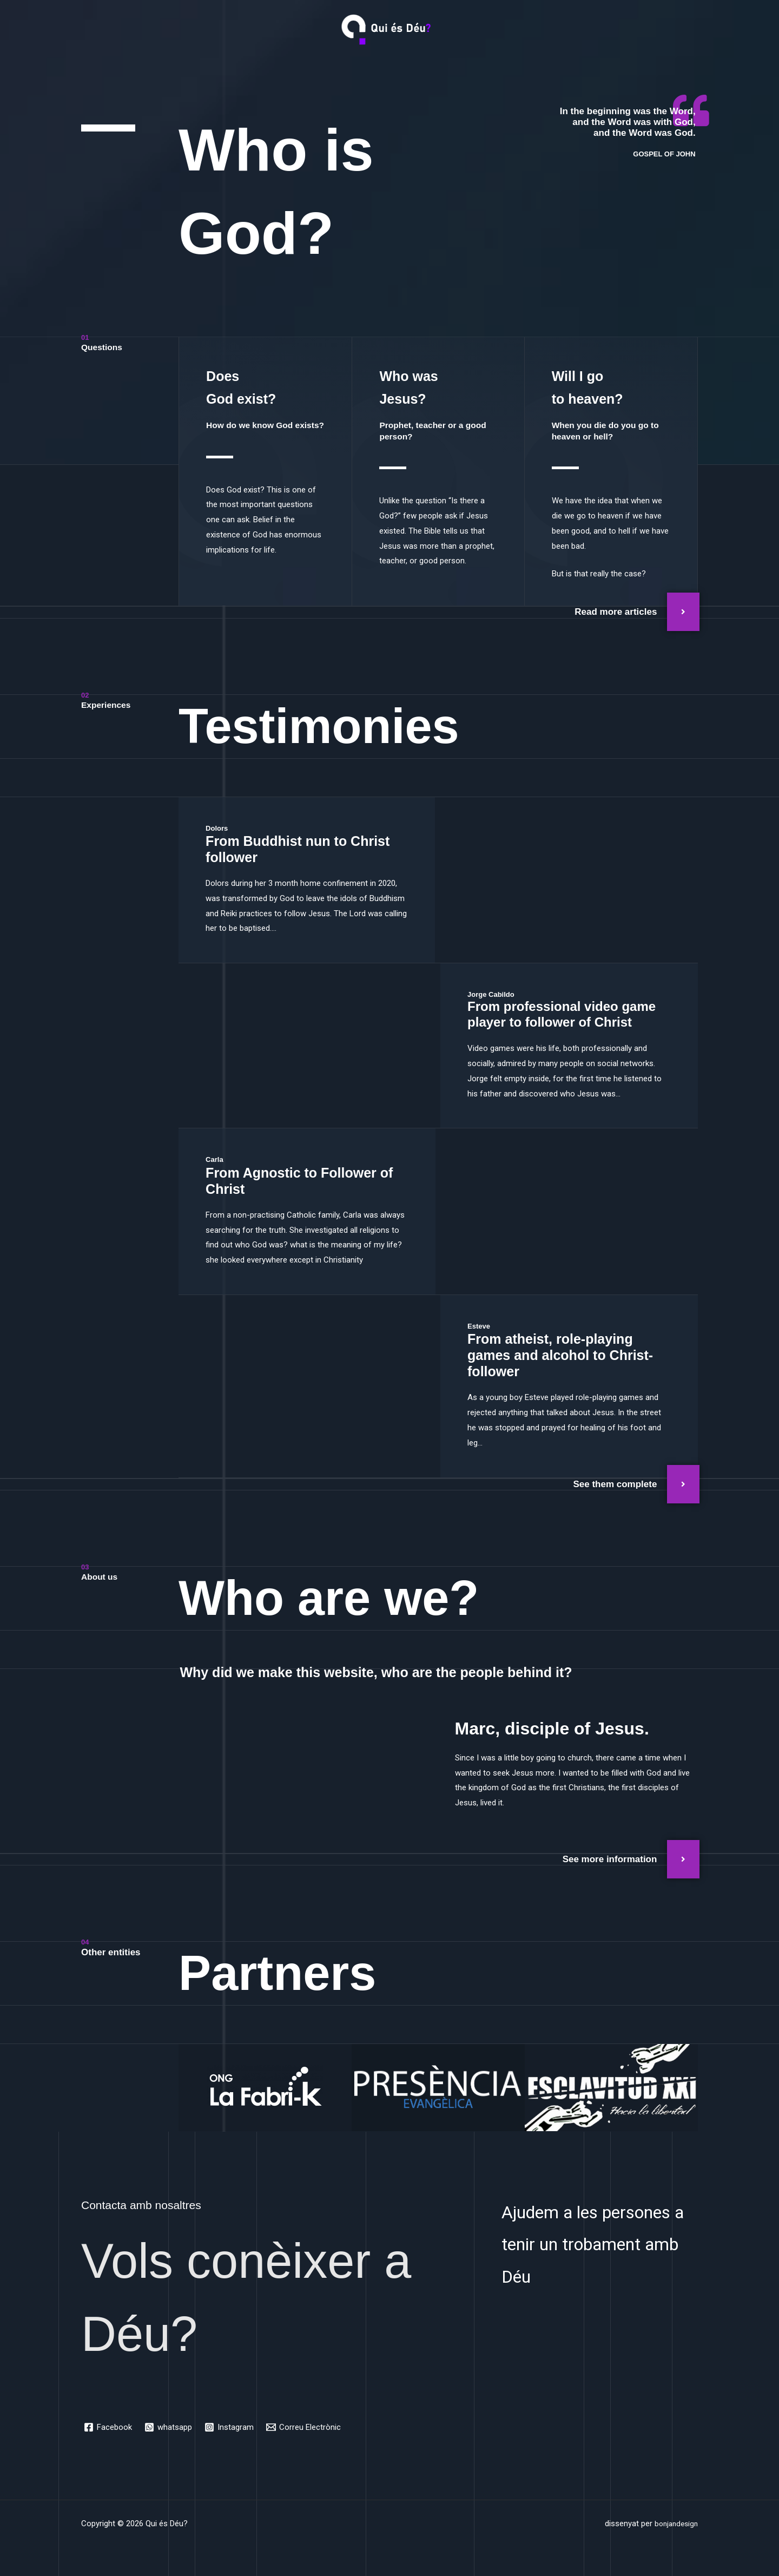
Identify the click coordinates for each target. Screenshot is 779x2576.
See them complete (615, 1484)
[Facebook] (108, 2427)
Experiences (108, 705)
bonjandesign (674, 2523)
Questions (103, 347)
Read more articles (616, 612)
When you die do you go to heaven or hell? (610, 430)
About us (101, 1577)
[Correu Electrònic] (305, 2427)
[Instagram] (231, 2427)
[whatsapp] (169, 2427)
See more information (610, 1859)
